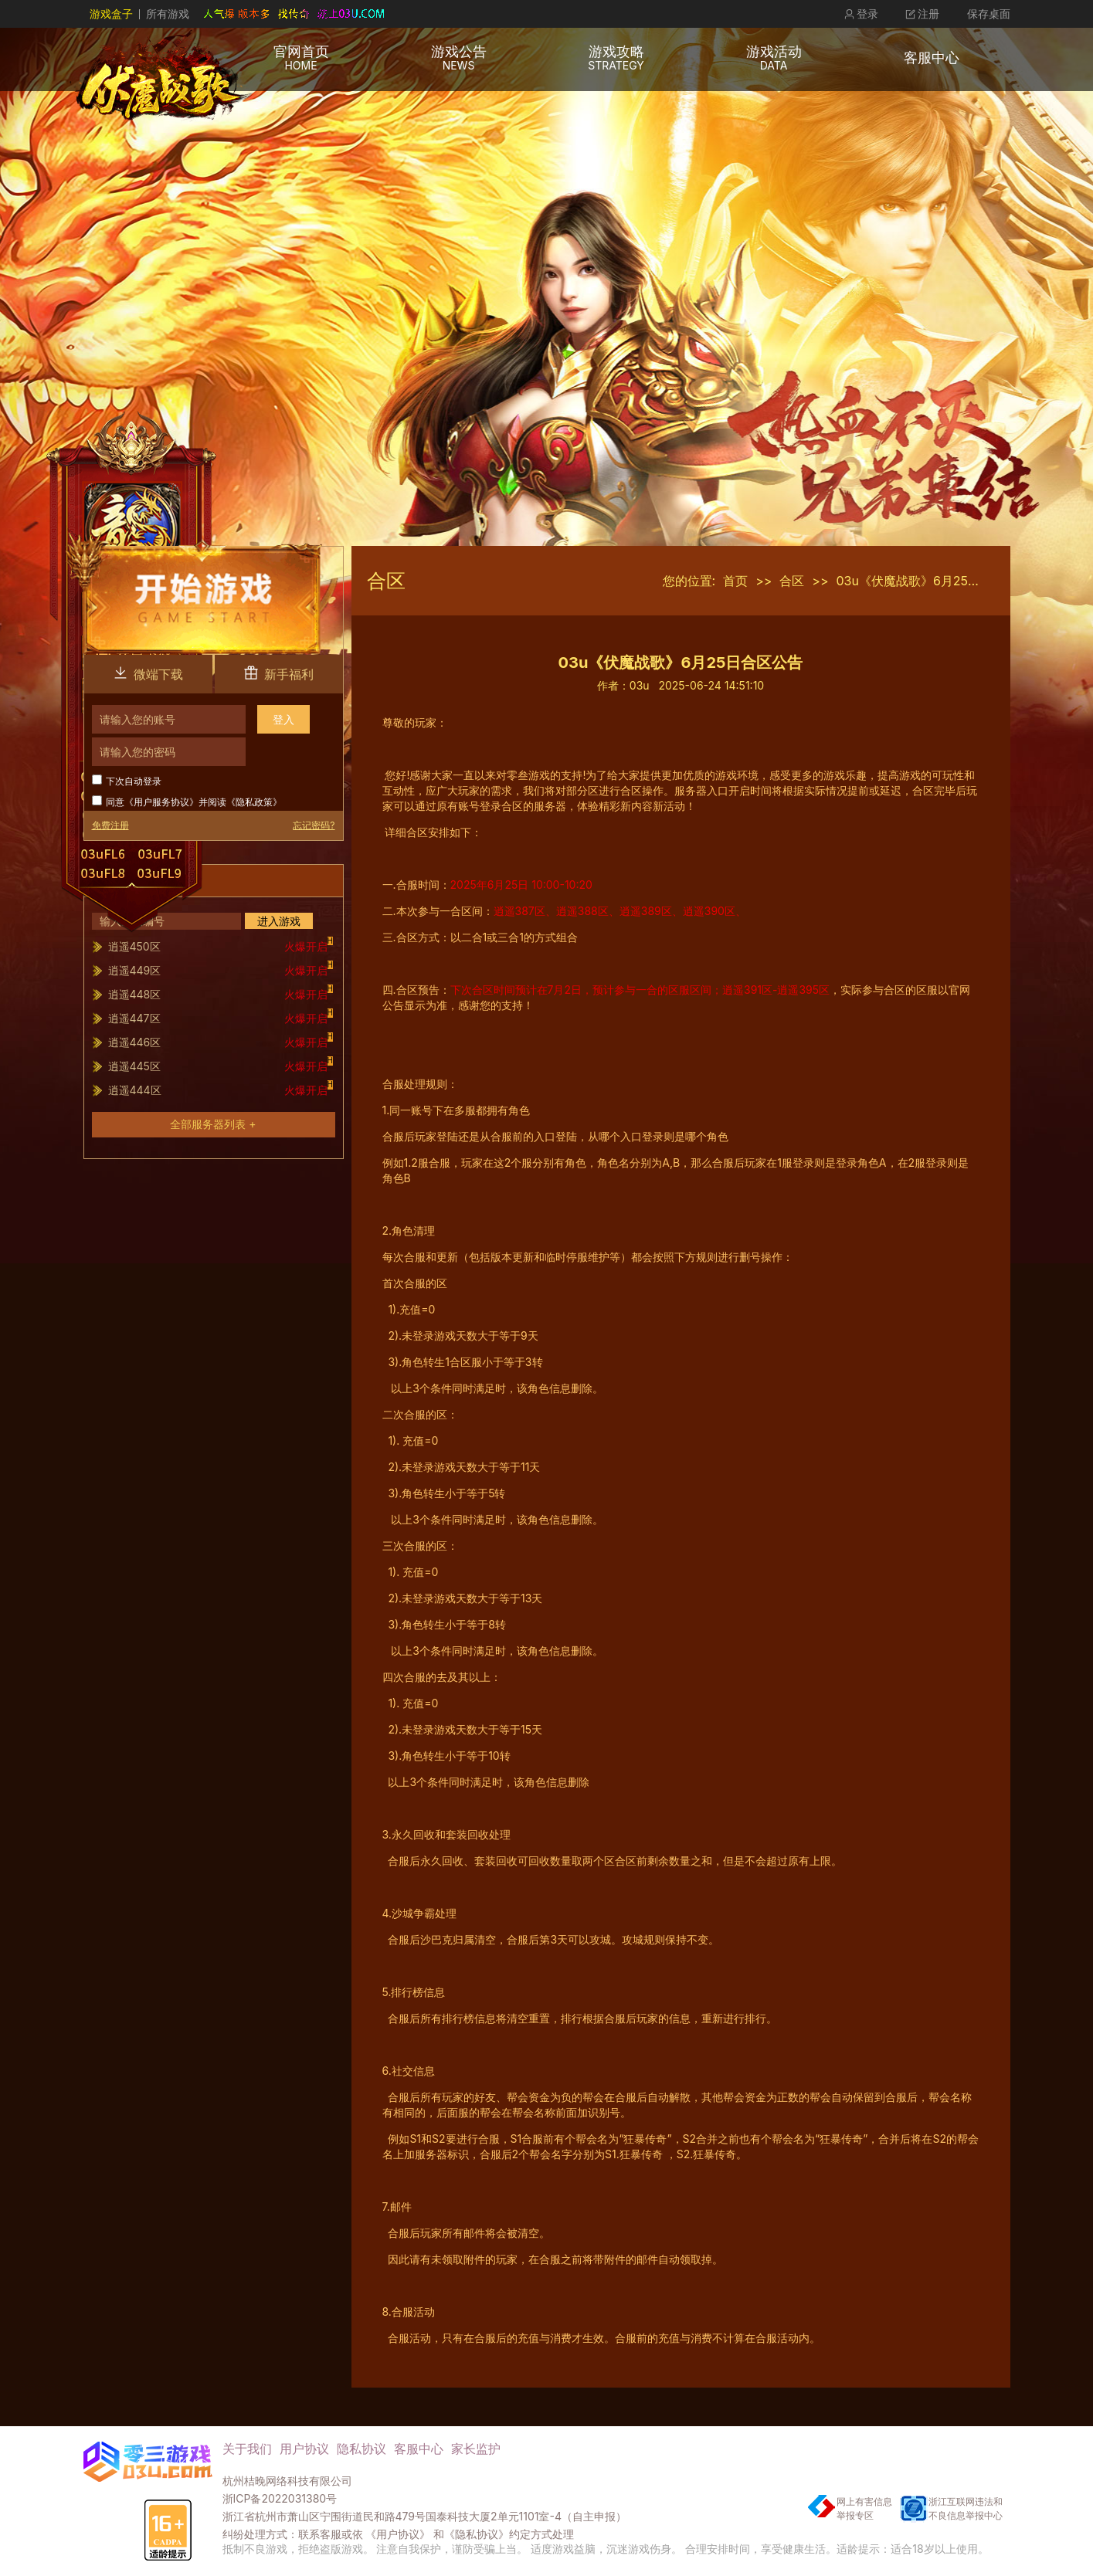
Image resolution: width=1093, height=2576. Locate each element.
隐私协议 (361, 2448)
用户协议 (304, 2448)
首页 (735, 580)
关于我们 (247, 2448)
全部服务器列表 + (213, 1123)
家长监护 (476, 2448)
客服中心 (418, 2448)
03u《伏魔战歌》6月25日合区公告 (933, 580)
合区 (791, 580)
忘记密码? (313, 825)
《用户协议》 (397, 2533)
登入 (283, 719)
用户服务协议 (161, 802)
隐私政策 (254, 802)
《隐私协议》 (476, 2533)
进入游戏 (278, 920)
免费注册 (110, 825)
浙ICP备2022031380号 (280, 2498)
